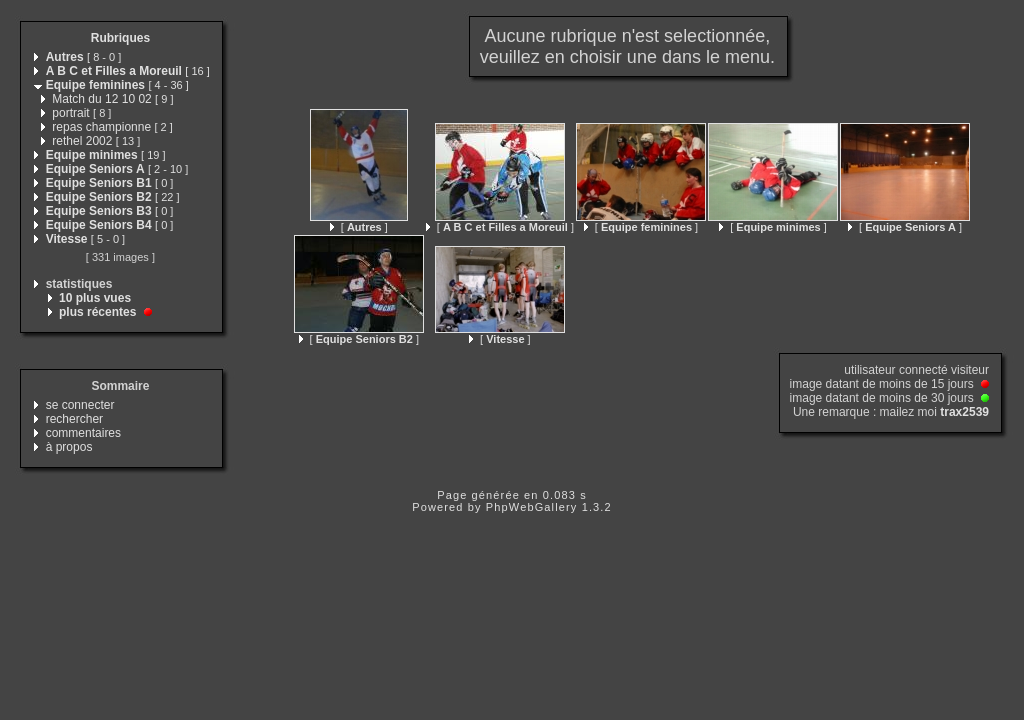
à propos (69, 447)
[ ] (359, 227)
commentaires (83, 433)
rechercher (74, 419)
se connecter (80, 405)
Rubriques (120, 38)
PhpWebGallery (532, 507)
